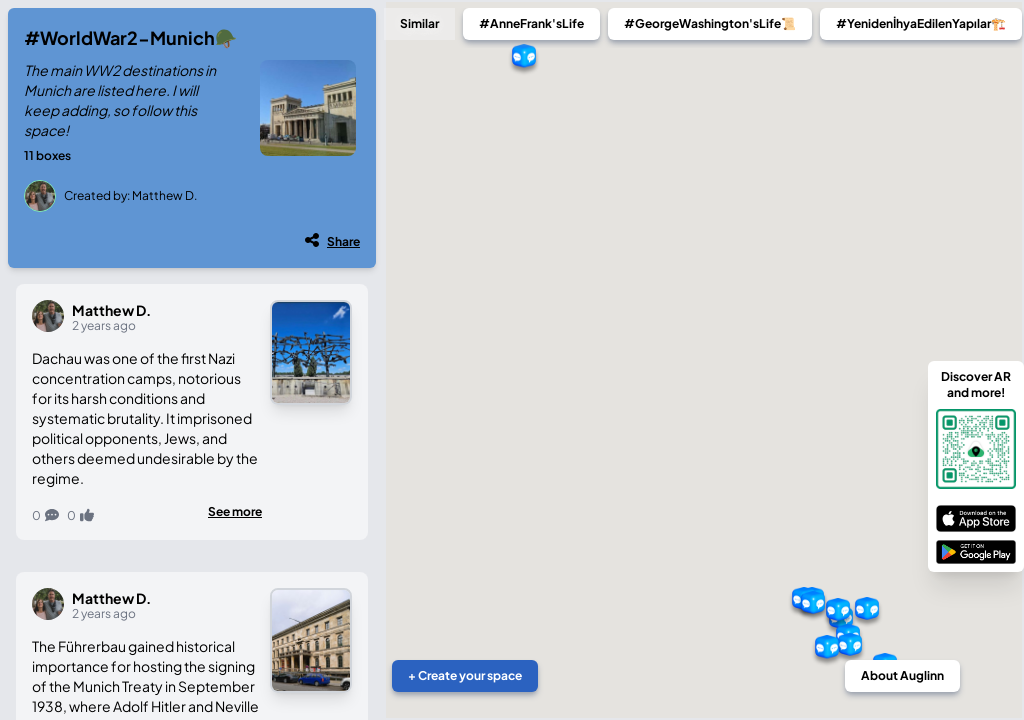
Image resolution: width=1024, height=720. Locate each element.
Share (343, 241)
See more (235, 511)
